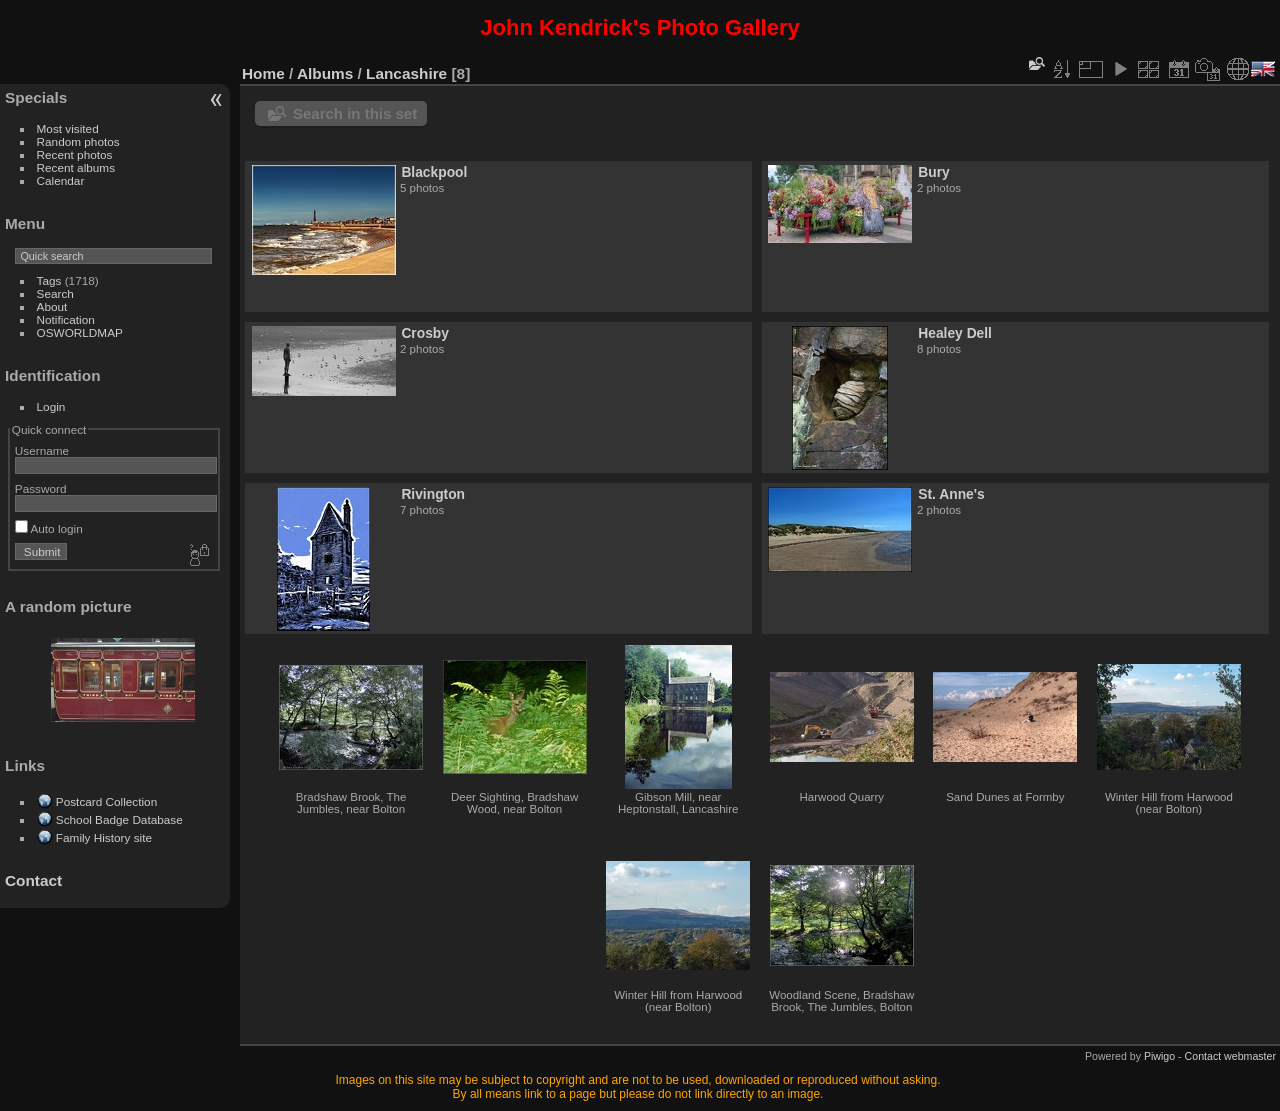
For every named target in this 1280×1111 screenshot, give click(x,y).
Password (41, 488)
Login (51, 406)
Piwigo (1159, 1056)
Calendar (61, 180)
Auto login (49, 528)
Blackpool (434, 172)
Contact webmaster (1230, 1056)
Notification (66, 319)
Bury (933, 172)
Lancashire (406, 73)
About (52, 306)
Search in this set (355, 113)
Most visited (68, 128)
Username (42, 450)
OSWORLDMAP (80, 332)
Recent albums (76, 167)
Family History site (104, 837)
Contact (33, 880)
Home (263, 73)
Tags (49, 280)
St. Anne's (951, 494)
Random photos (78, 141)
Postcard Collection (106, 801)
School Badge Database (119, 819)
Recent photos (75, 154)
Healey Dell (955, 333)
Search (55, 293)
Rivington (433, 494)
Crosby (425, 333)
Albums (325, 73)
